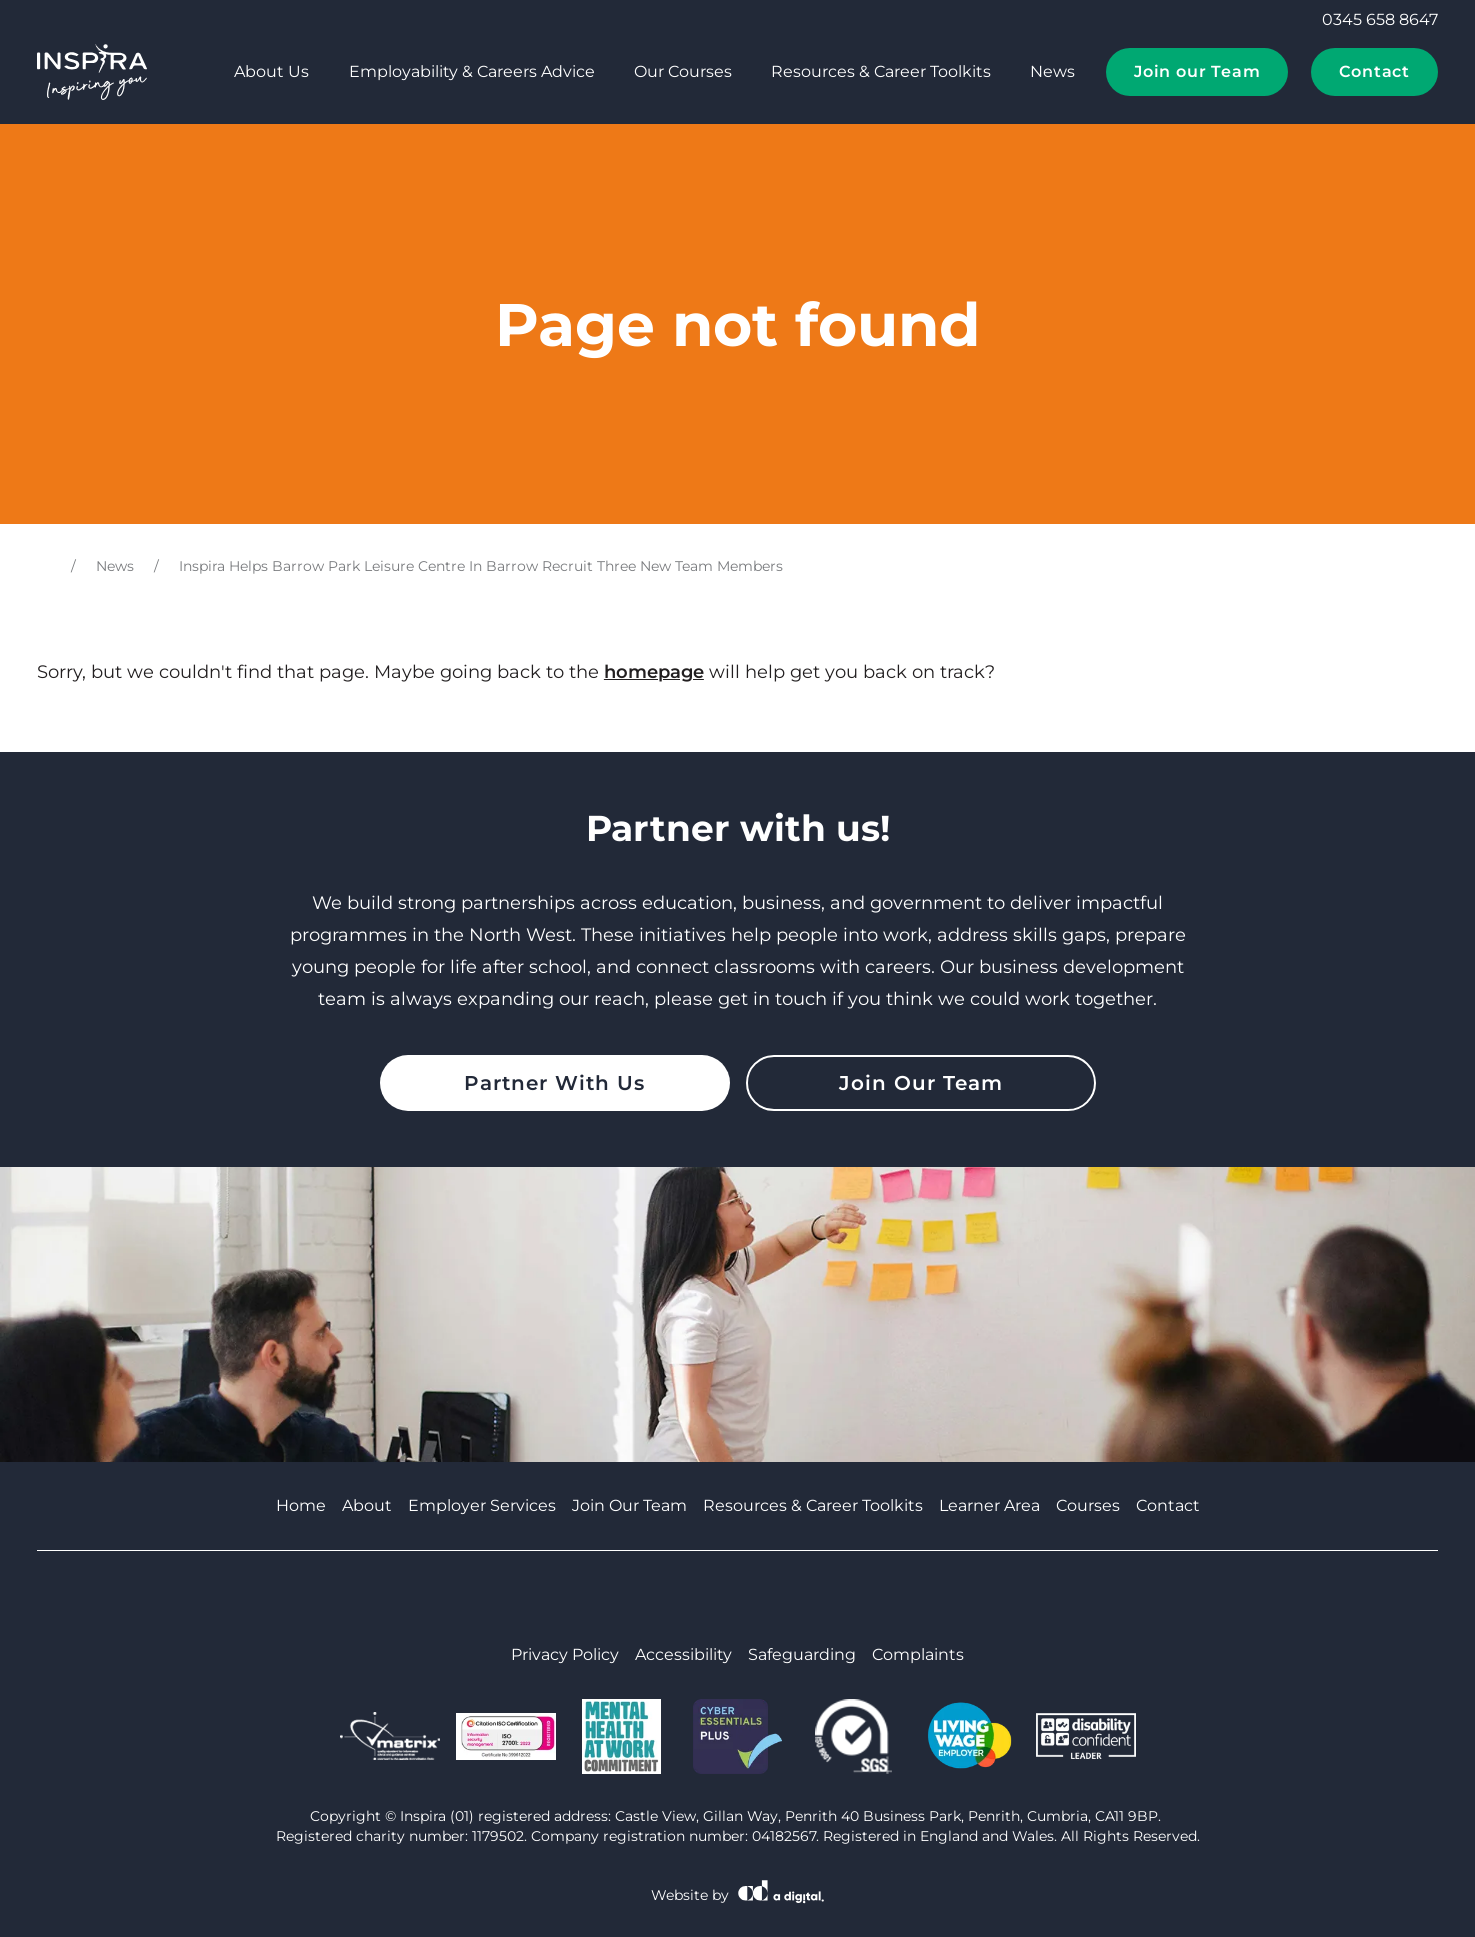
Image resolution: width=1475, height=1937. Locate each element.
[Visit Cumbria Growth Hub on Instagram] (789, 1597)
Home (301, 1505)
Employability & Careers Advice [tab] (472, 71)
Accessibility (683, 1654)
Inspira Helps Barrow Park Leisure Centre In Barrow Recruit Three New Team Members (481, 566)
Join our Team (1197, 71)
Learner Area (989, 1505)
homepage (654, 672)
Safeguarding (802, 1654)
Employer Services (482, 1505)
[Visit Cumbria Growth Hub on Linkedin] (755, 1597)
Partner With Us (554, 1083)
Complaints (918, 1654)
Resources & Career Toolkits (881, 71)
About (367, 1505)
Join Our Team (921, 1083)
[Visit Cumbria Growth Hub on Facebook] (687, 1597)
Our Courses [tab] (683, 71)
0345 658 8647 (1366, 20)
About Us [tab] (271, 71)
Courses (1088, 1505)
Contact (1374, 71)
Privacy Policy (565, 1654)
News (1052, 71)
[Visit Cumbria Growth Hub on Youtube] (721, 1597)
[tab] (191, 72)
